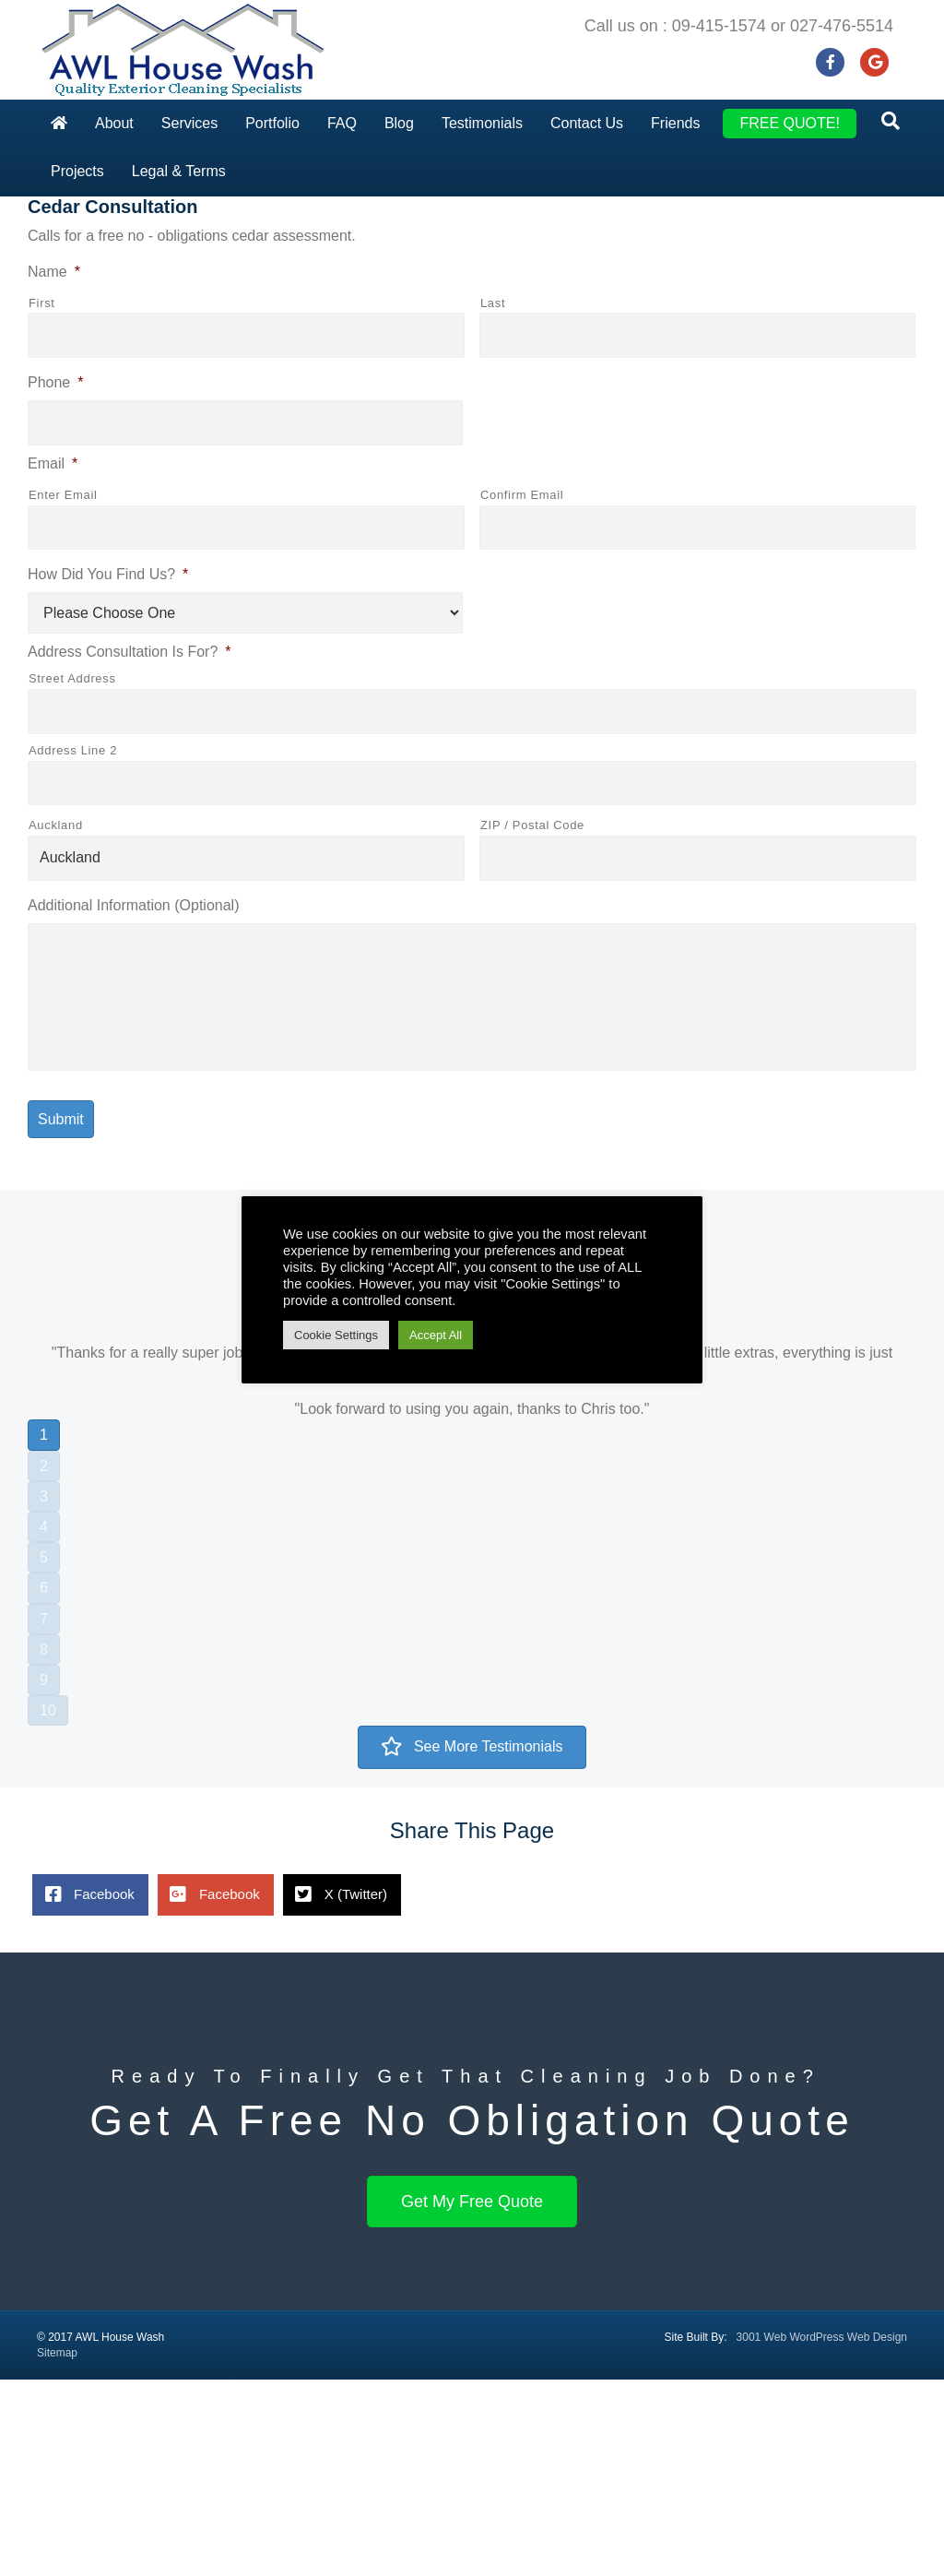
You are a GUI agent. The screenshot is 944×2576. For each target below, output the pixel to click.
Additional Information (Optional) (133, 1102)
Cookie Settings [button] (336, 1335)
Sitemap (57, 2549)
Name (54, 468)
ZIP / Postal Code (532, 1021)
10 (48, 1907)
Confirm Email (521, 690)
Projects (77, 171)
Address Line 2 (73, 946)
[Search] (890, 120)
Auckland (56, 1021)
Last (492, 498)
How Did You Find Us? (108, 770)
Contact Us (586, 123)
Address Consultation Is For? (129, 848)
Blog (399, 123)
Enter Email (63, 690)
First (42, 498)
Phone (56, 579)
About (114, 123)
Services (189, 123)
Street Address (72, 875)
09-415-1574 (719, 26)
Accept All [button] (435, 1335)
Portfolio (272, 123)
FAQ (342, 123)
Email (52, 660)
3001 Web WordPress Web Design (822, 2532)
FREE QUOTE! (789, 123)
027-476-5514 (841, 26)
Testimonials (482, 123)
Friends (675, 123)
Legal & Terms (179, 171)
